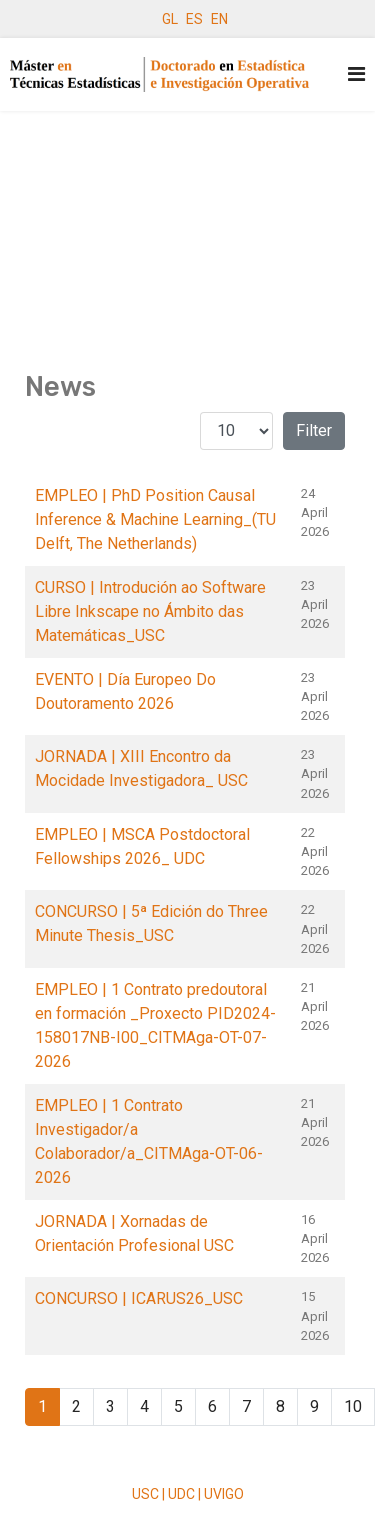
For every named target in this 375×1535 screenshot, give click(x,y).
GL (170, 19)
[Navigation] (356, 74)
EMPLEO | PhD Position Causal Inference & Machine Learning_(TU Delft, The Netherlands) (155, 519)
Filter (314, 430)
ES (194, 19)
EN (219, 19)
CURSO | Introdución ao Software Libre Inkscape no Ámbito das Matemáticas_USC (150, 611)
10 (353, 1406)
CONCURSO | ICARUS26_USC (139, 1298)
